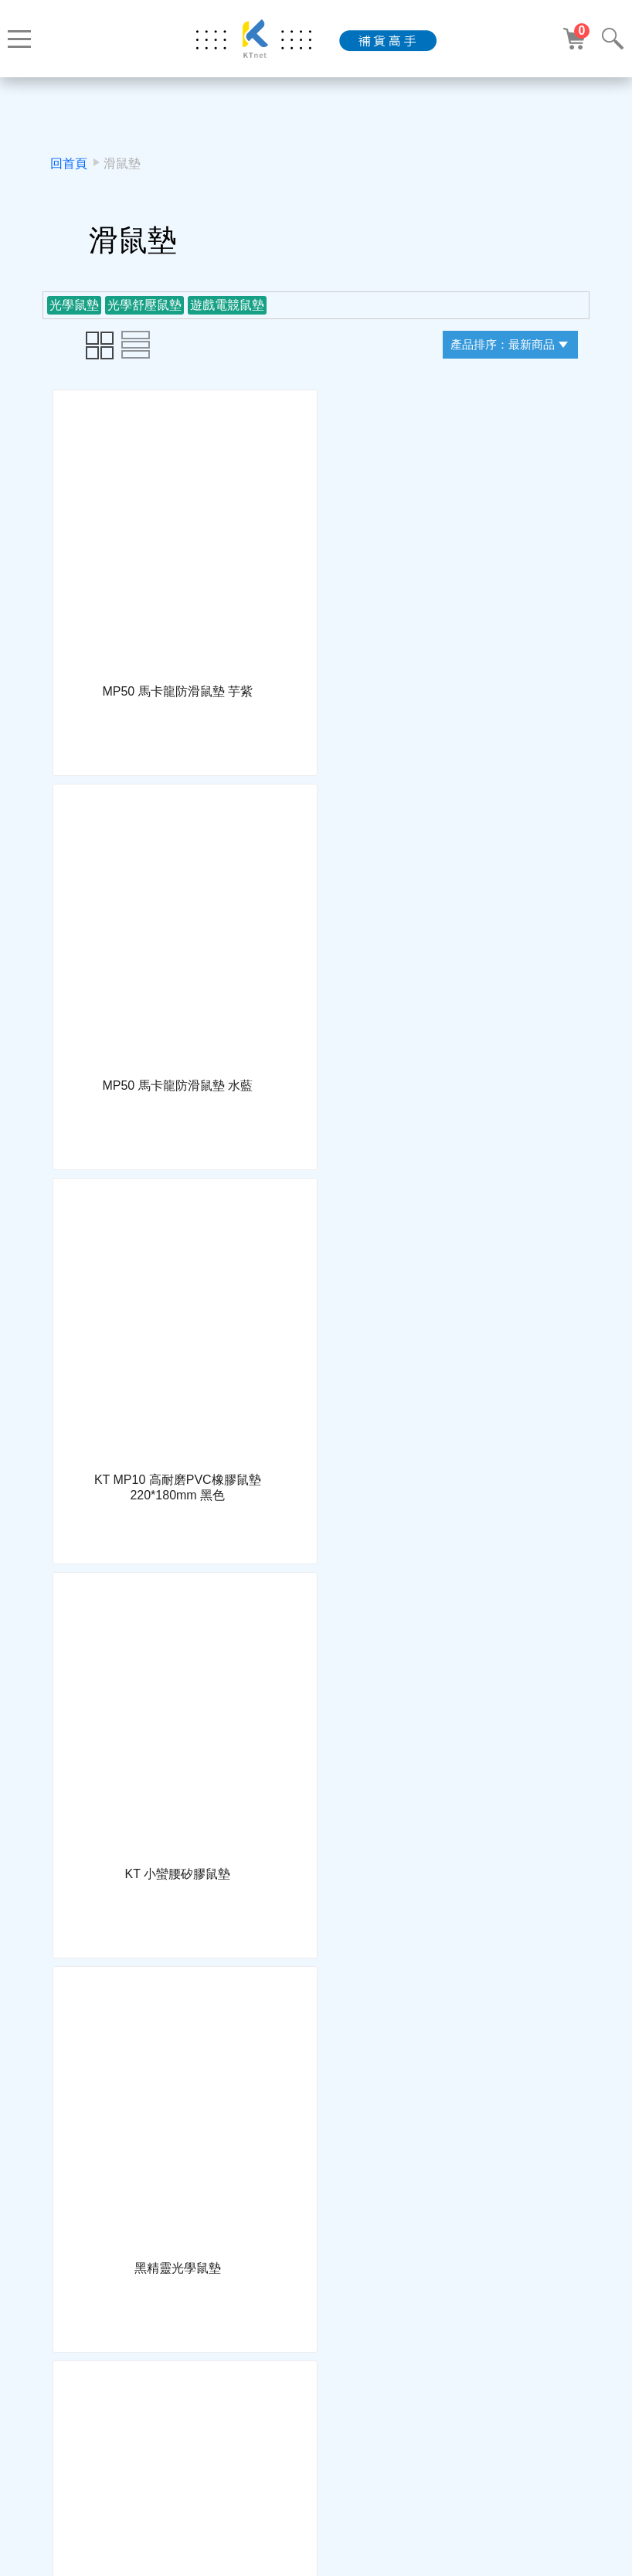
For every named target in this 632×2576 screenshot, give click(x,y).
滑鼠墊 (122, 163)
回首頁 (68, 163)
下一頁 (361, 2411)
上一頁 (271, 2411)
